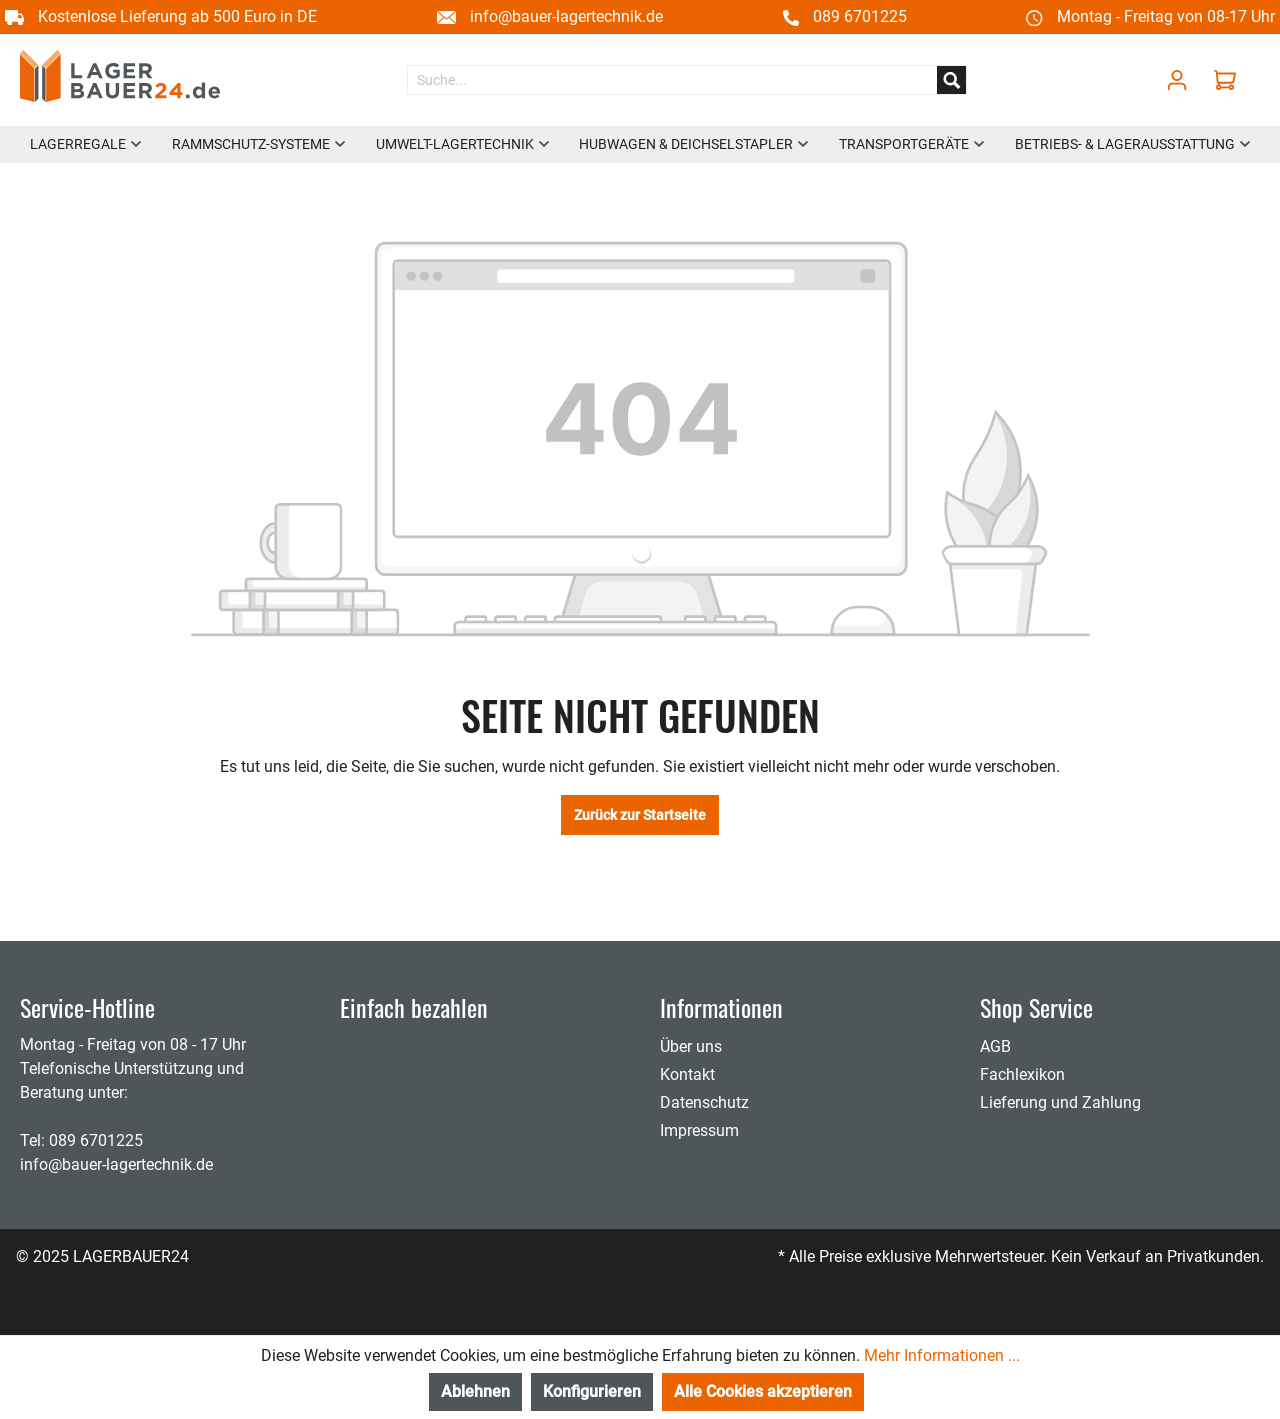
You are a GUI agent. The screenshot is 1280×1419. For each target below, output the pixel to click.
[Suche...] (672, 80)
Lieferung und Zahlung (1060, 1102)
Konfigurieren (592, 1391)
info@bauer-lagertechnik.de (566, 16)
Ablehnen (475, 1391)
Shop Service (1036, 1007)
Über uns (691, 1046)
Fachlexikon (1022, 1074)
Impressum (699, 1130)
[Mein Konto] (1177, 80)
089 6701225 (860, 16)
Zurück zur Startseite (640, 815)
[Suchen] (952, 80)
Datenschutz (704, 1102)
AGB (995, 1046)
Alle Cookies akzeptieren (763, 1391)
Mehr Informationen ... (942, 1355)
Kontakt (687, 1074)
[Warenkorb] (1230, 80)
